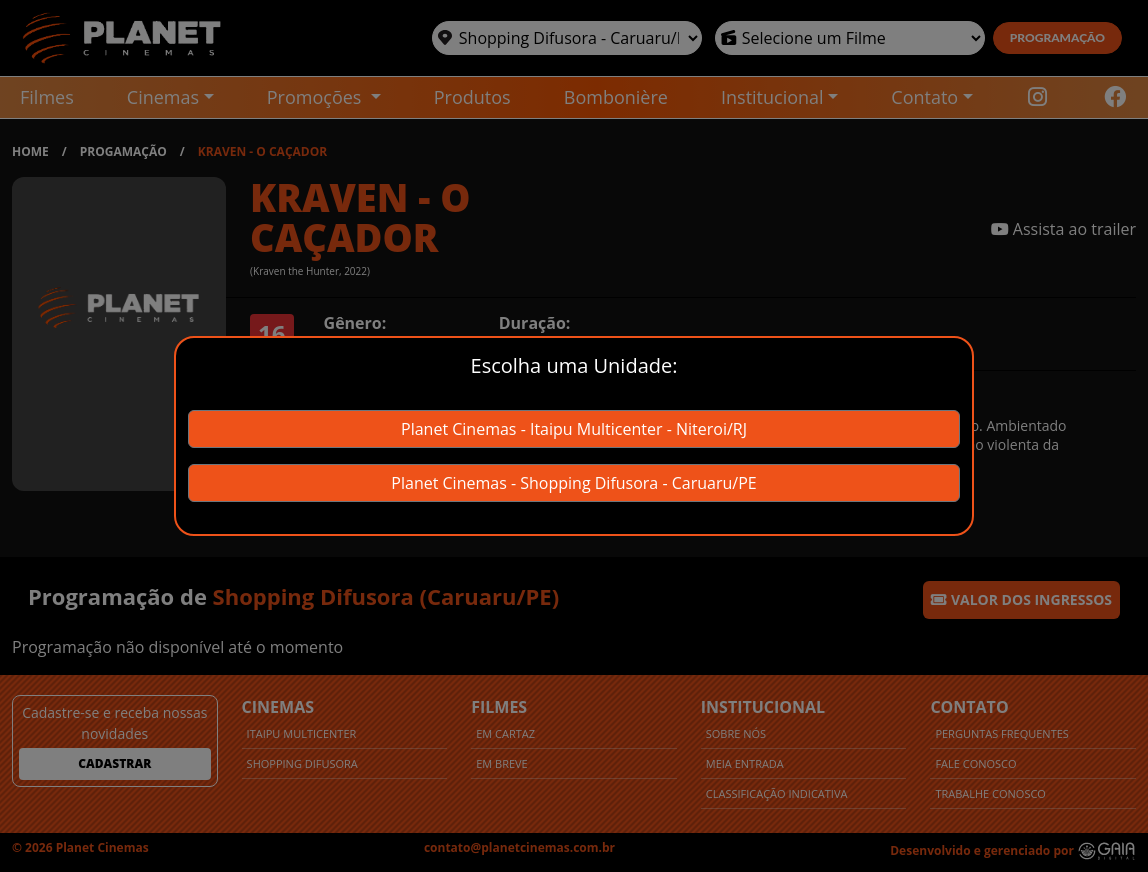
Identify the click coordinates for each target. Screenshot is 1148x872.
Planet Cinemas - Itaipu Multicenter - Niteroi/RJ (574, 429)
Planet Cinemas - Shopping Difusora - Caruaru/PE (573, 483)
